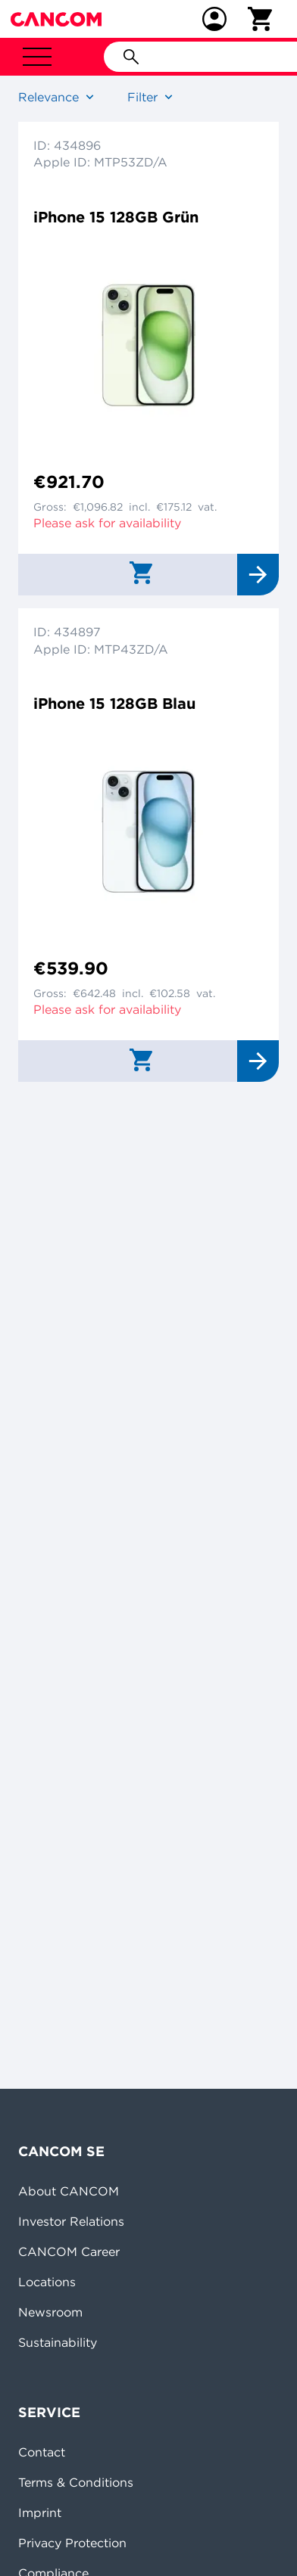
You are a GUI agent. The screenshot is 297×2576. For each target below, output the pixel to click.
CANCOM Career (69, 2251)
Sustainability (57, 2342)
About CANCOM (68, 2190)
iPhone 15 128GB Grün (116, 216)
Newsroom (50, 2312)
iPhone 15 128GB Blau (114, 703)
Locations (47, 2281)
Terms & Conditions (75, 2482)
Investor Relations (71, 2221)
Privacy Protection (72, 2542)
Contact (41, 2451)
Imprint (39, 2512)
